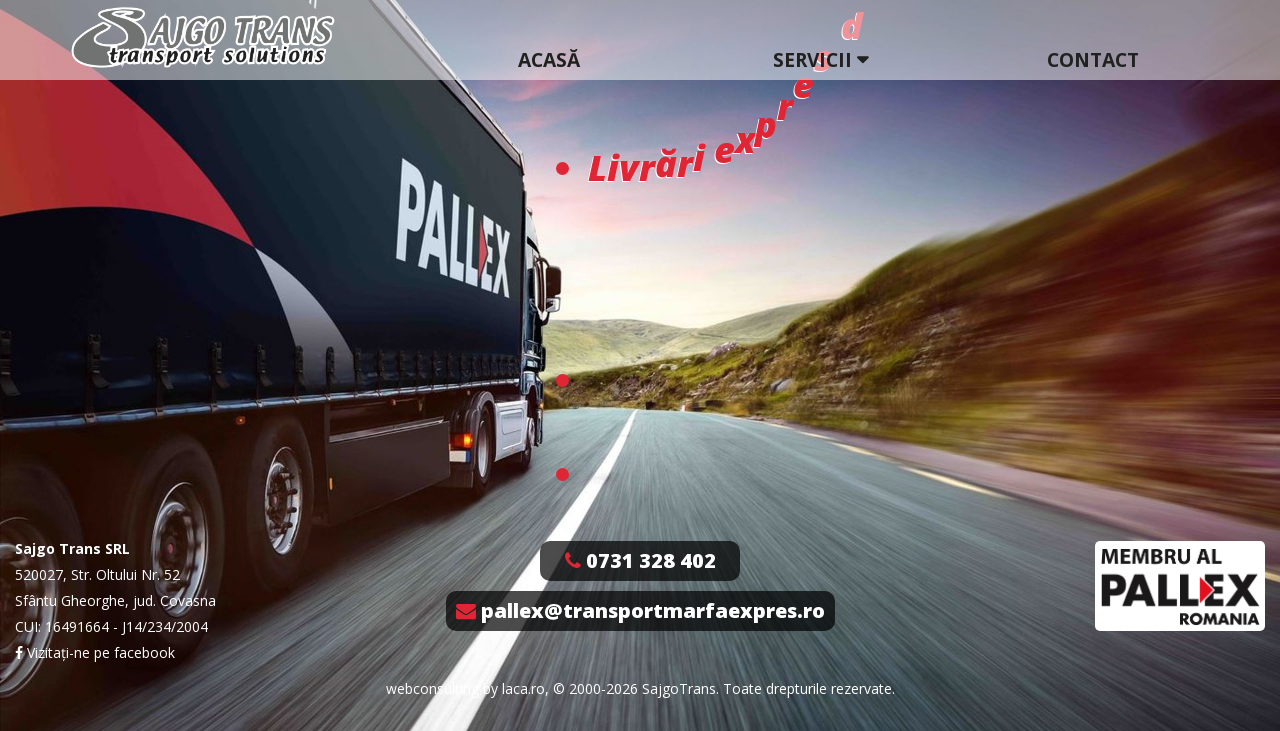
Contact (1093, 59)
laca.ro (523, 688)
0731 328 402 (640, 560)
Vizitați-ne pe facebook (95, 652)
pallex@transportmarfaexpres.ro (640, 610)
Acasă (549, 59)
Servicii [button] (812, 59)
